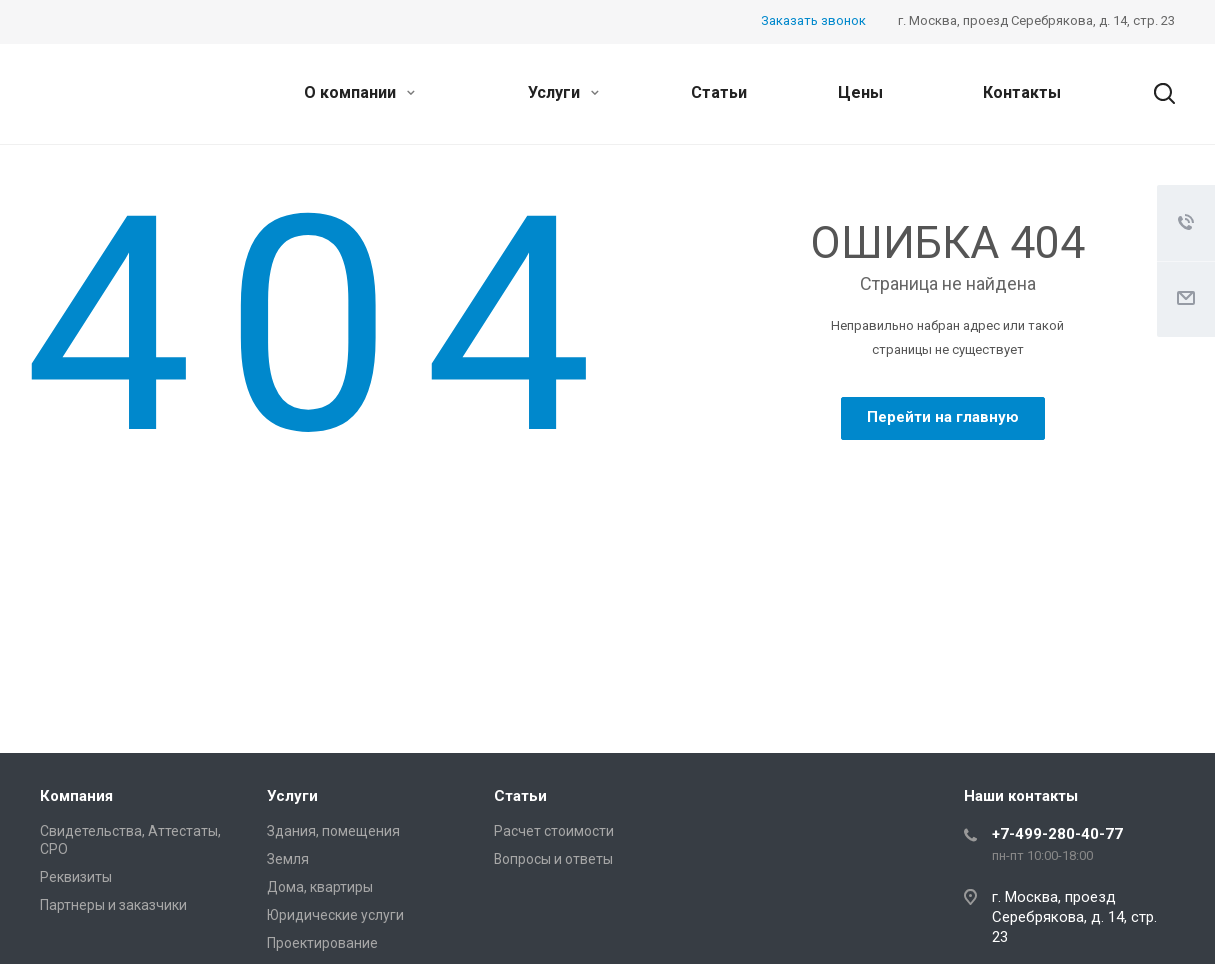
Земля (288, 859)
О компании (359, 92)
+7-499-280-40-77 (1057, 834)
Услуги (563, 92)
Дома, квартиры (320, 887)
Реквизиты (76, 877)
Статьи (719, 92)
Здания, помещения (333, 831)
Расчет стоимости (554, 831)
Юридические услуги (335, 915)
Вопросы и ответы (553, 859)
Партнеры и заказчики (113, 905)
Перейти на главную (943, 417)
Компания (76, 796)
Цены (860, 92)
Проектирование (322, 943)
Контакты (1022, 92)
